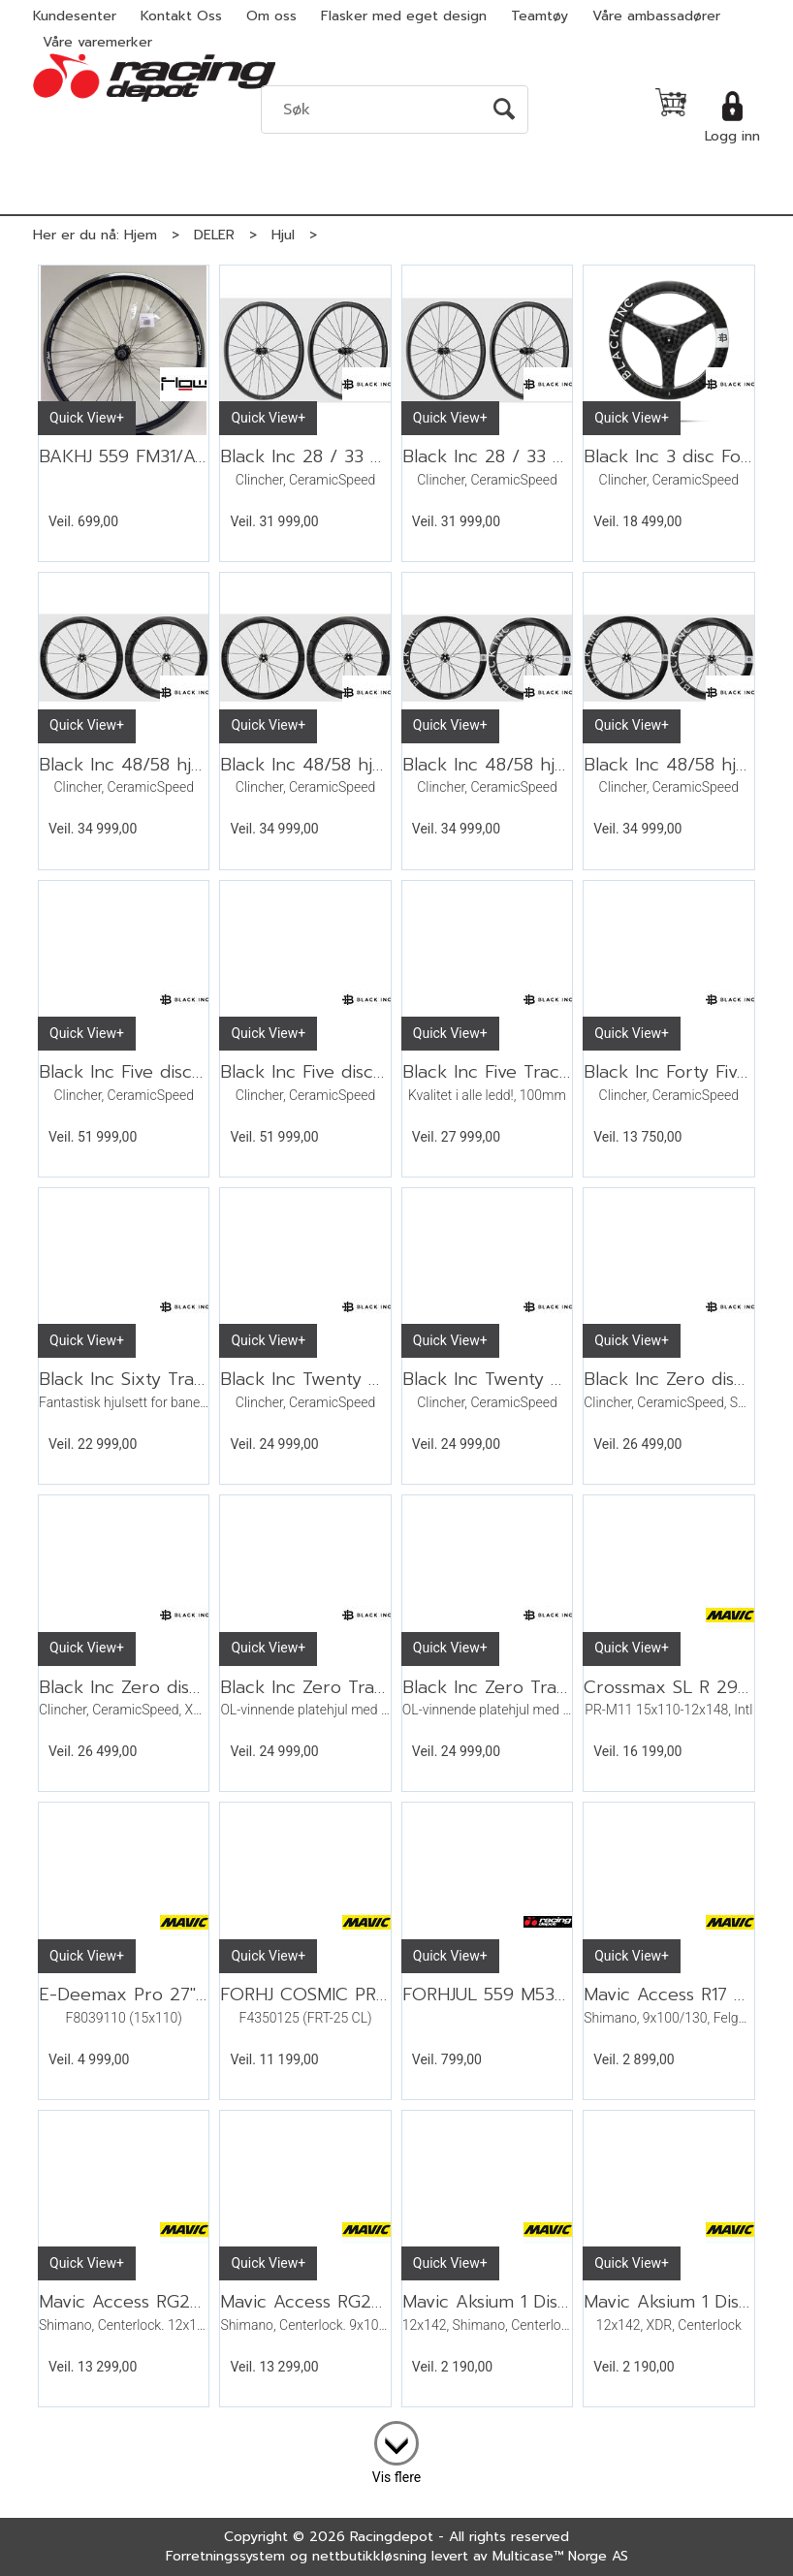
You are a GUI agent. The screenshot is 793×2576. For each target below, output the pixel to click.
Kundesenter (74, 16)
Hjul (283, 235)
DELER (214, 235)
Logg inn (732, 136)
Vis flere (396, 2477)
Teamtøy (539, 16)
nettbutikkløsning (369, 2556)
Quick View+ (86, 417)
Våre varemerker (97, 42)
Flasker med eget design (404, 16)
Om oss (271, 16)
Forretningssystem (225, 2556)
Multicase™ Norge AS (560, 2556)
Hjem (140, 235)
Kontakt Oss (181, 16)
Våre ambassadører (656, 16)
